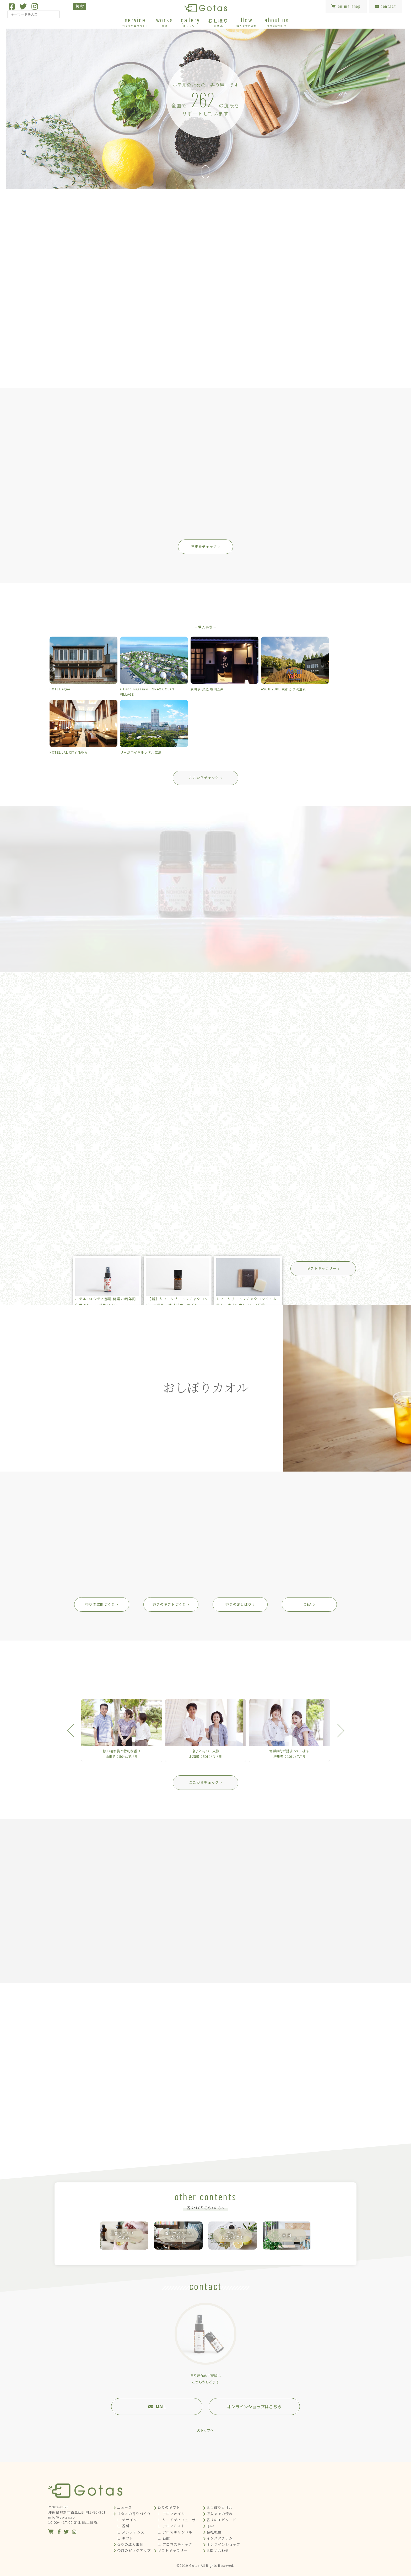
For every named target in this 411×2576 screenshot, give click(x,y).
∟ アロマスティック (175, 2544)
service (135, 22)
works (164, 22)
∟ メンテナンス (130, 2532)
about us (276, 22)
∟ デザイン (127, 2519)
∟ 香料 (123, 2525)
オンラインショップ (223, 2544)
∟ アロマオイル (171, 2513)
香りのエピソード (221, 2519)
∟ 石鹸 (164, 2538)
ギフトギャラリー (172, 2550)
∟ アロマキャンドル (175, 2532)
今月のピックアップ (134, 2550)
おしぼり (218, 22)
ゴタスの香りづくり (134, 2513)
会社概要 (214, 2532)
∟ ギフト (125, 2538)
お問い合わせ (218, 2550)
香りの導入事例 (130, 2544)
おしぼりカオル (220, 2507)
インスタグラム (220, 2538)
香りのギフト (169, 2507)
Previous (73, 1730)
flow (246, 22)
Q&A (211, 2525)
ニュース (124, 2507)
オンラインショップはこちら (254, 2406)
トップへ (207, 2430)
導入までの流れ (220, 2513)
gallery (190, 22)
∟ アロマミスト (171, 2525)
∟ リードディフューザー (179, 2519)
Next (337, 1730)
